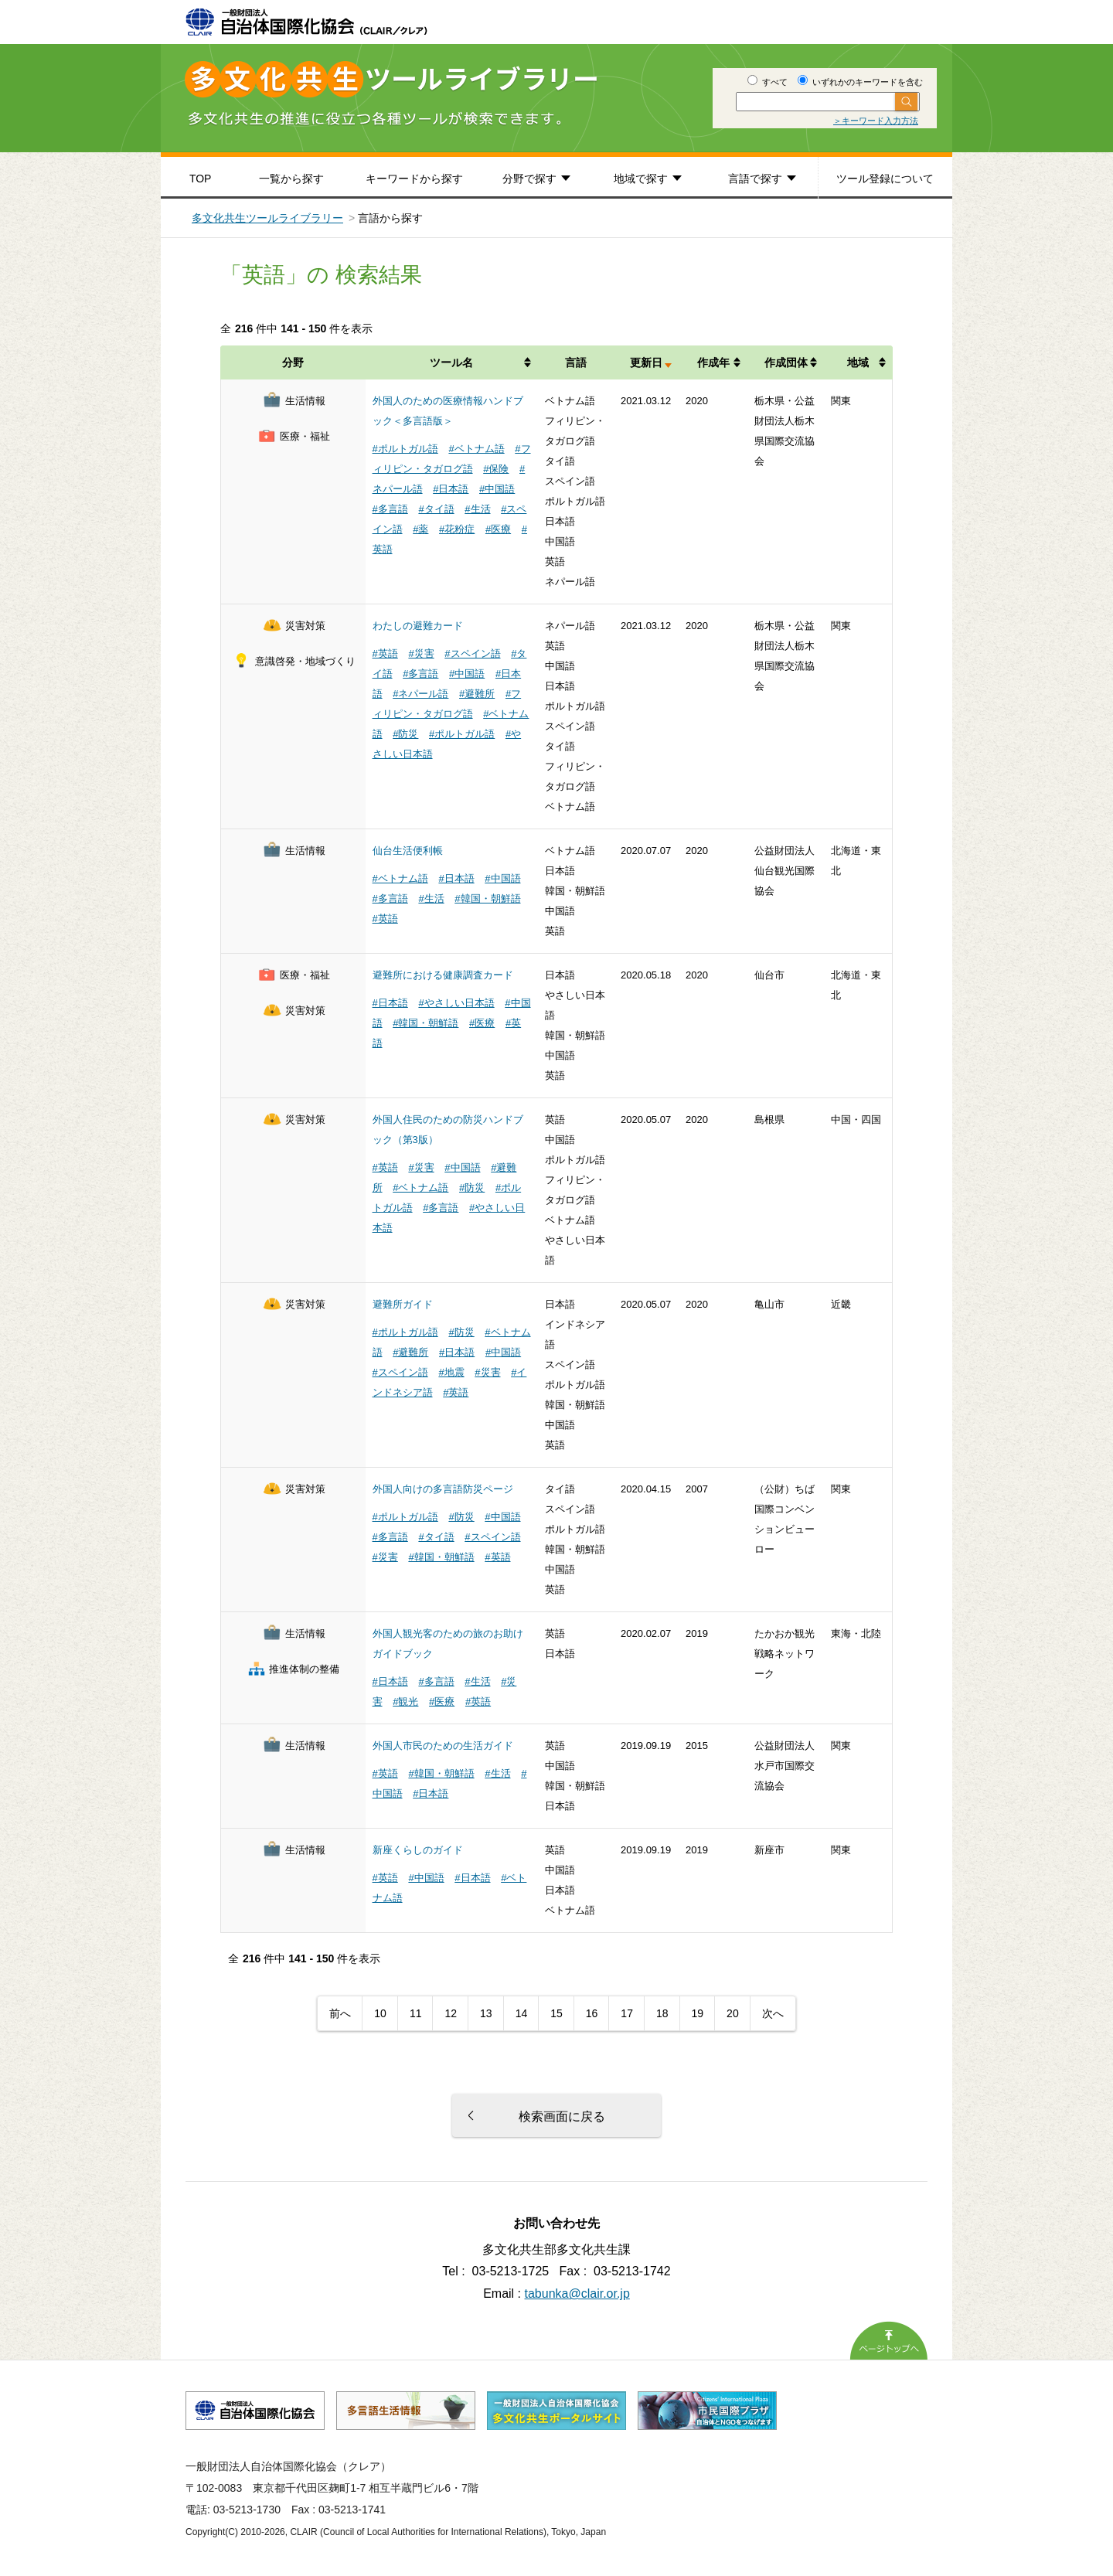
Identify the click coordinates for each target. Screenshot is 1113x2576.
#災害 (421, 653)
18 (662, 2013)
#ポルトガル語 (405, 448)
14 (522, 2013)
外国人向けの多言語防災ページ (443, 1489)
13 (486, 2013)
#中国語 (497, 489)
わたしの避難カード (418, 625)
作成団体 (786, 362)
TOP (200, 178)
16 (592, 2013)
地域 (858, 362)
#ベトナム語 (476, 448)
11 (416, 2013)
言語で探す (755, 178)
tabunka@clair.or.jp (577, 2293)
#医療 (498, 529)
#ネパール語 (420, 693)
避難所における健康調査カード (443, 975)
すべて (767, 82)
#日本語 (450, 489)
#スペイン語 (472, 653)
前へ (340, 2013)
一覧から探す (291, 178)
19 (698, 2013)
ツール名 (451, 362)
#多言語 (390, 509)
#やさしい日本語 (456, 1003)
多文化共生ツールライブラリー (267, 218)
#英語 (385, 653)
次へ (773, 2013)
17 (627, 2013)
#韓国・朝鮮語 (487, 898)
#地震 (451, 1372)
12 (450, 2013)
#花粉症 (457, 529)
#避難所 (477, 693)
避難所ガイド (403, 1304)
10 (380, 2013)
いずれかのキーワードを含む (860, 82)
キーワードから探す (414, 178)
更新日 (646, 362)
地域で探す (641, 178)
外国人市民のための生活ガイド (443, 1745)
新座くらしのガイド (418, 1850)
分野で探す (529, 178)
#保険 (496, 469)
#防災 (405, 734)
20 (733, 2013)
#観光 (405, 1701)
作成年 (713, 362)
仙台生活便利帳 (408, 850)
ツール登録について (885, 178)
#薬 (420, 529)
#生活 (477, 509)
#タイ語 (436, 509)
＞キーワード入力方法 (875, 120)
